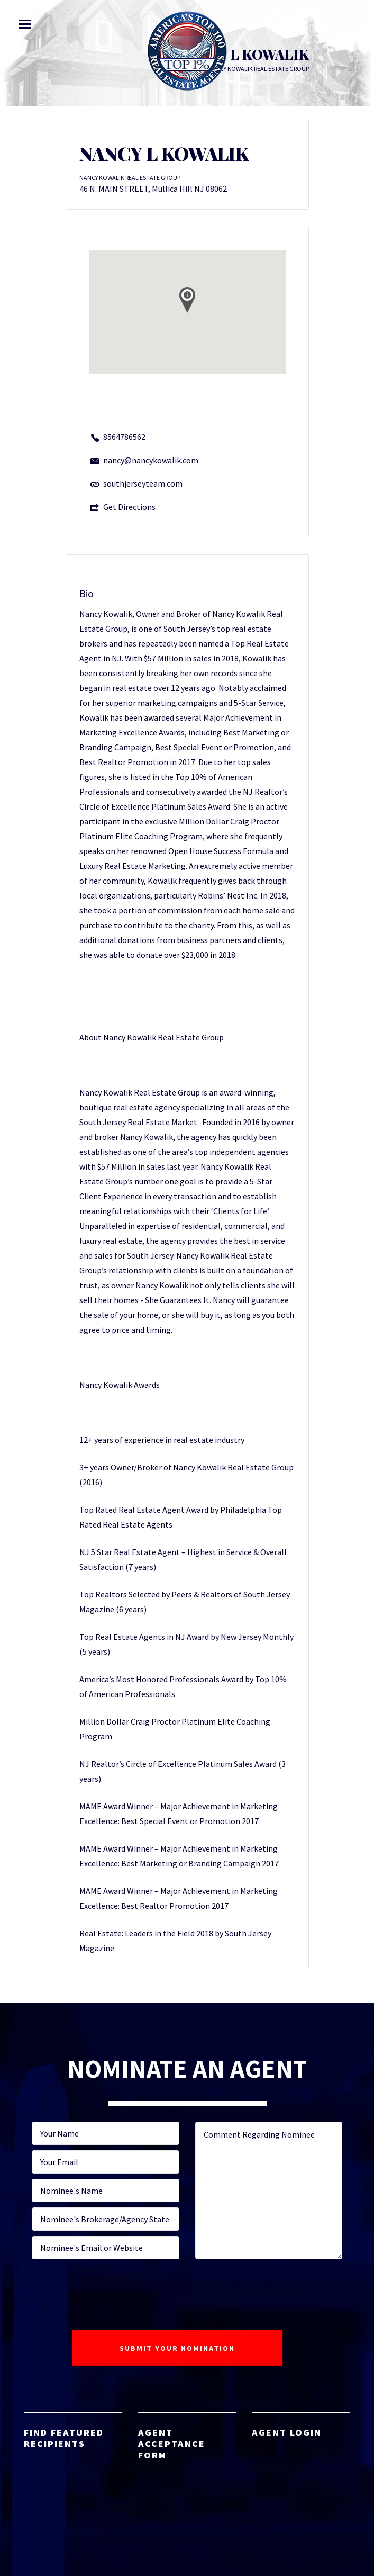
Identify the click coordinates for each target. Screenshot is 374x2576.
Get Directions (129, 506)
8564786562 (124, 437)
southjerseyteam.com (143, 483)
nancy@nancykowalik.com (150, 460)
